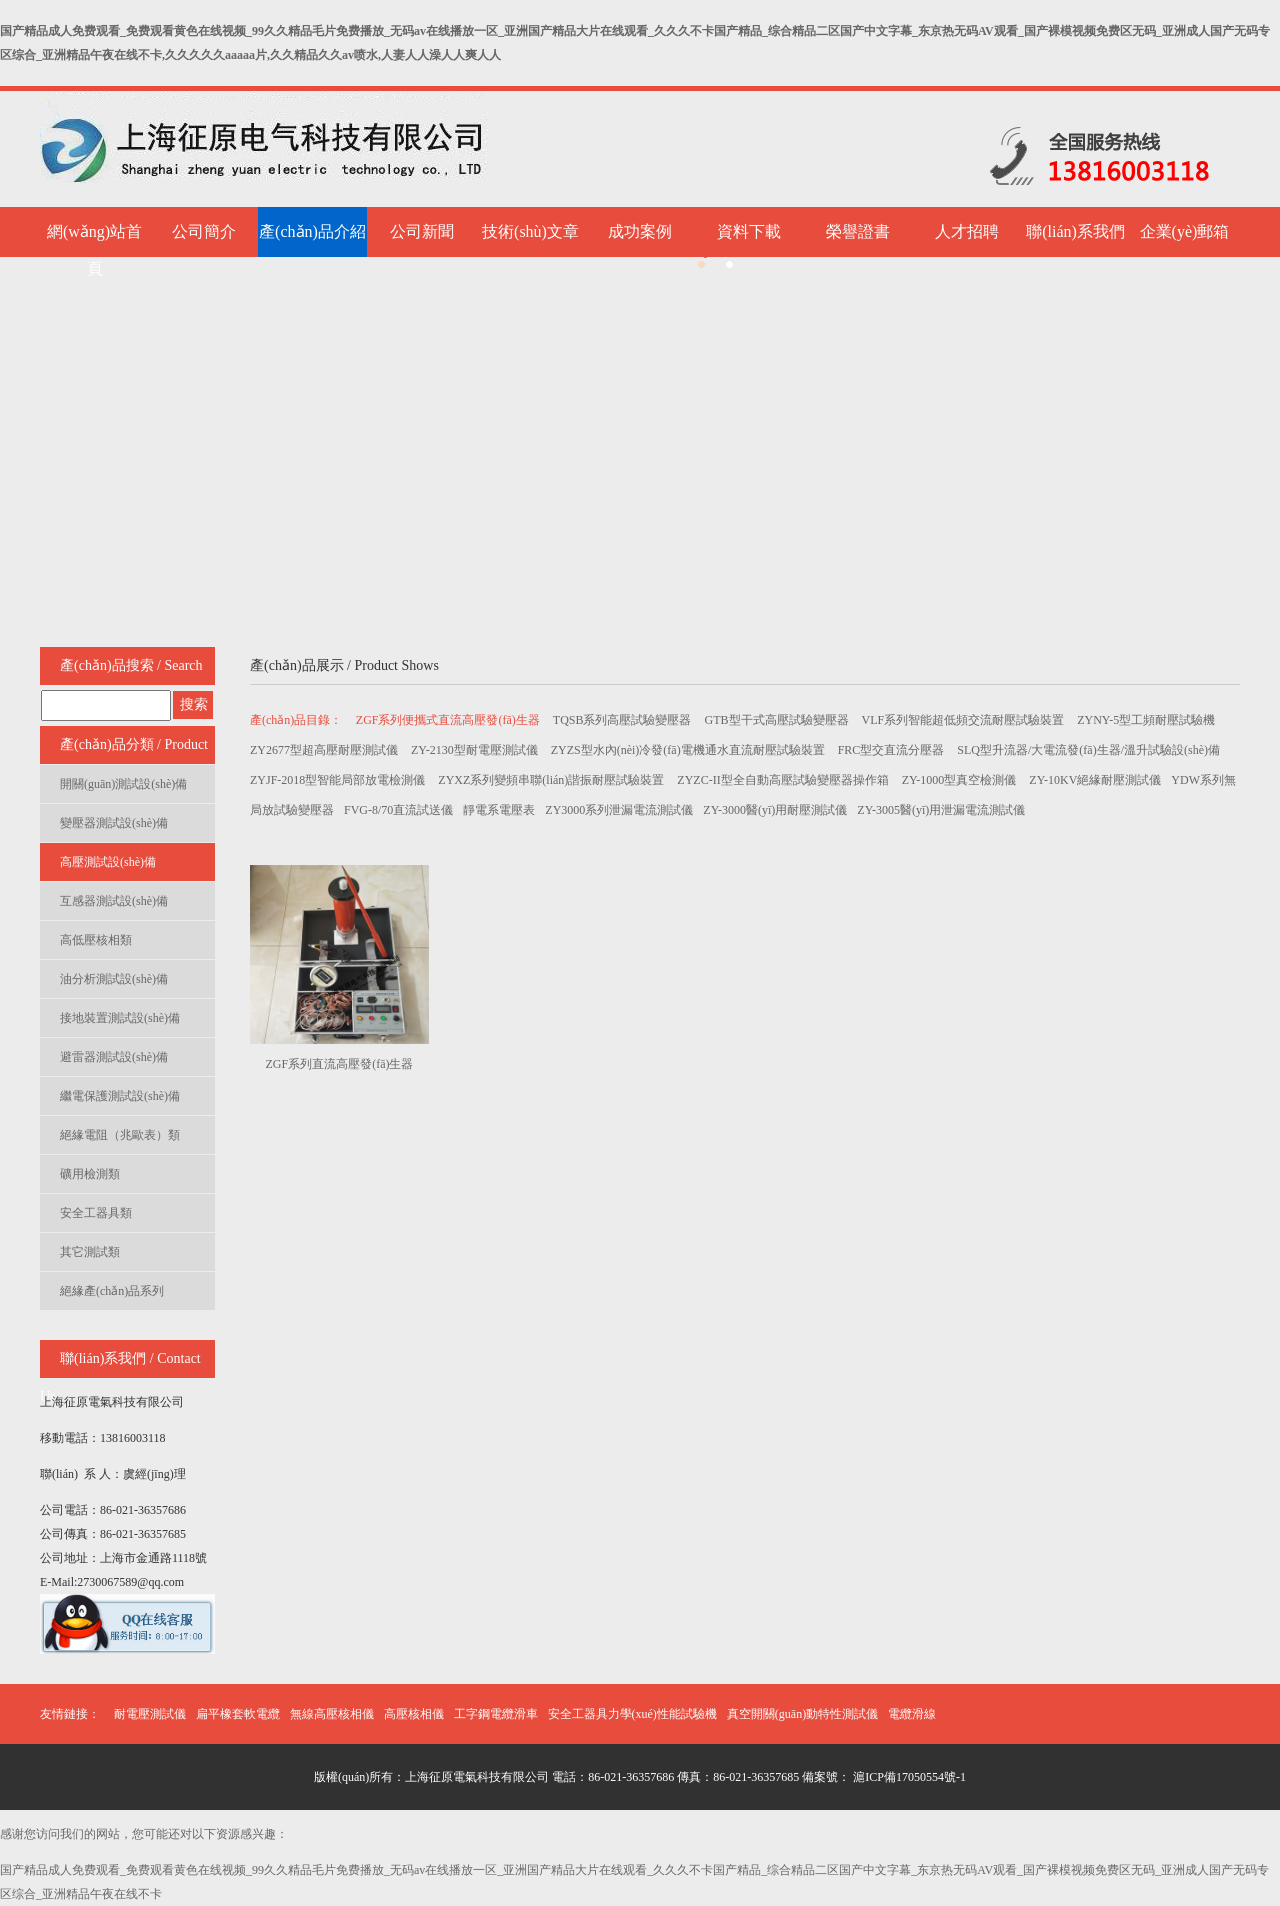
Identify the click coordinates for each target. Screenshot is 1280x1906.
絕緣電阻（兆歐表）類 (120, 1135)
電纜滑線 (912, 1714)
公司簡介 (204, 231)
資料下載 (749, 231)
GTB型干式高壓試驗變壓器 (778, 720)
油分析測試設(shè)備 (114, 979)
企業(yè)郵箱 (1185, 231)
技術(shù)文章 (530, 231)
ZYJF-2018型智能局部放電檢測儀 (339, 780)
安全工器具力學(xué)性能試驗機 (632, 1714)
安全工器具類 (96, 1213)
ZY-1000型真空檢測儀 (961, 780)
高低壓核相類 (96, 940)
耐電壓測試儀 (150, 1714)
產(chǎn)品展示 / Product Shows (344, 665)
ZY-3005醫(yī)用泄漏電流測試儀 (941, 810)
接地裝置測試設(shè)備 (120, 1018)
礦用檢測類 (90, 1174)
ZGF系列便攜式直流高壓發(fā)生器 (449, 720)
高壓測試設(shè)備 (108, 862)
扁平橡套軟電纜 (238, 1714)
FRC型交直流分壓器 (893, 750)
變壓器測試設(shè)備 (114, 823)
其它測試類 (90, 1252)
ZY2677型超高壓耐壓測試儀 (325, 750)
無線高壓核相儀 (332, 1714)
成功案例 (640, 231)
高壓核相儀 (414, 1714)
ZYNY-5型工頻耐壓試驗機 (1146, 720)
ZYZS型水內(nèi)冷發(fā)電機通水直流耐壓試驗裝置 (689, 750)
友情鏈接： (70, 1714)
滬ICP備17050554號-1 (908, 1777)
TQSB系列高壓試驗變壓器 (624, 720)
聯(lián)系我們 (1075, 231)
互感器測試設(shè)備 (114, 901)
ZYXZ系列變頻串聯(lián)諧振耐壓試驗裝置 (552, 780)
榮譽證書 (858, 231)
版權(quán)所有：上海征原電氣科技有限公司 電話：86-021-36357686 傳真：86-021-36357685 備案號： (582, 1777)
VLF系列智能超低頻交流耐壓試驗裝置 (965, 720)
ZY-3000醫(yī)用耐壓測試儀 (775, 810)
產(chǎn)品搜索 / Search (131, 665)
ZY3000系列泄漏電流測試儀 (619, 810)
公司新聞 (422, 231)
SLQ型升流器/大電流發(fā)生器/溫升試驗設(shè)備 (1088, 750)
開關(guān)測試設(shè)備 (123, 784)
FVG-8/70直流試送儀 (398, 810)
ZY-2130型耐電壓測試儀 (476, 750)
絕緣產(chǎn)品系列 (112, 1291)
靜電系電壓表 (499, 810)
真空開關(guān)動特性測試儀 (802, 1714)
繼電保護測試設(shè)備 (120, 1096)
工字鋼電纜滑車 (496, 1714)
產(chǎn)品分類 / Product (134, 744)
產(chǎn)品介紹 (312, 231)
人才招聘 (967, 231)
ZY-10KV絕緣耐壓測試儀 (1095, 780)
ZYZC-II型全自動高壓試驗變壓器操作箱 (784, 780)
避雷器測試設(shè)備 (114, 1057)
